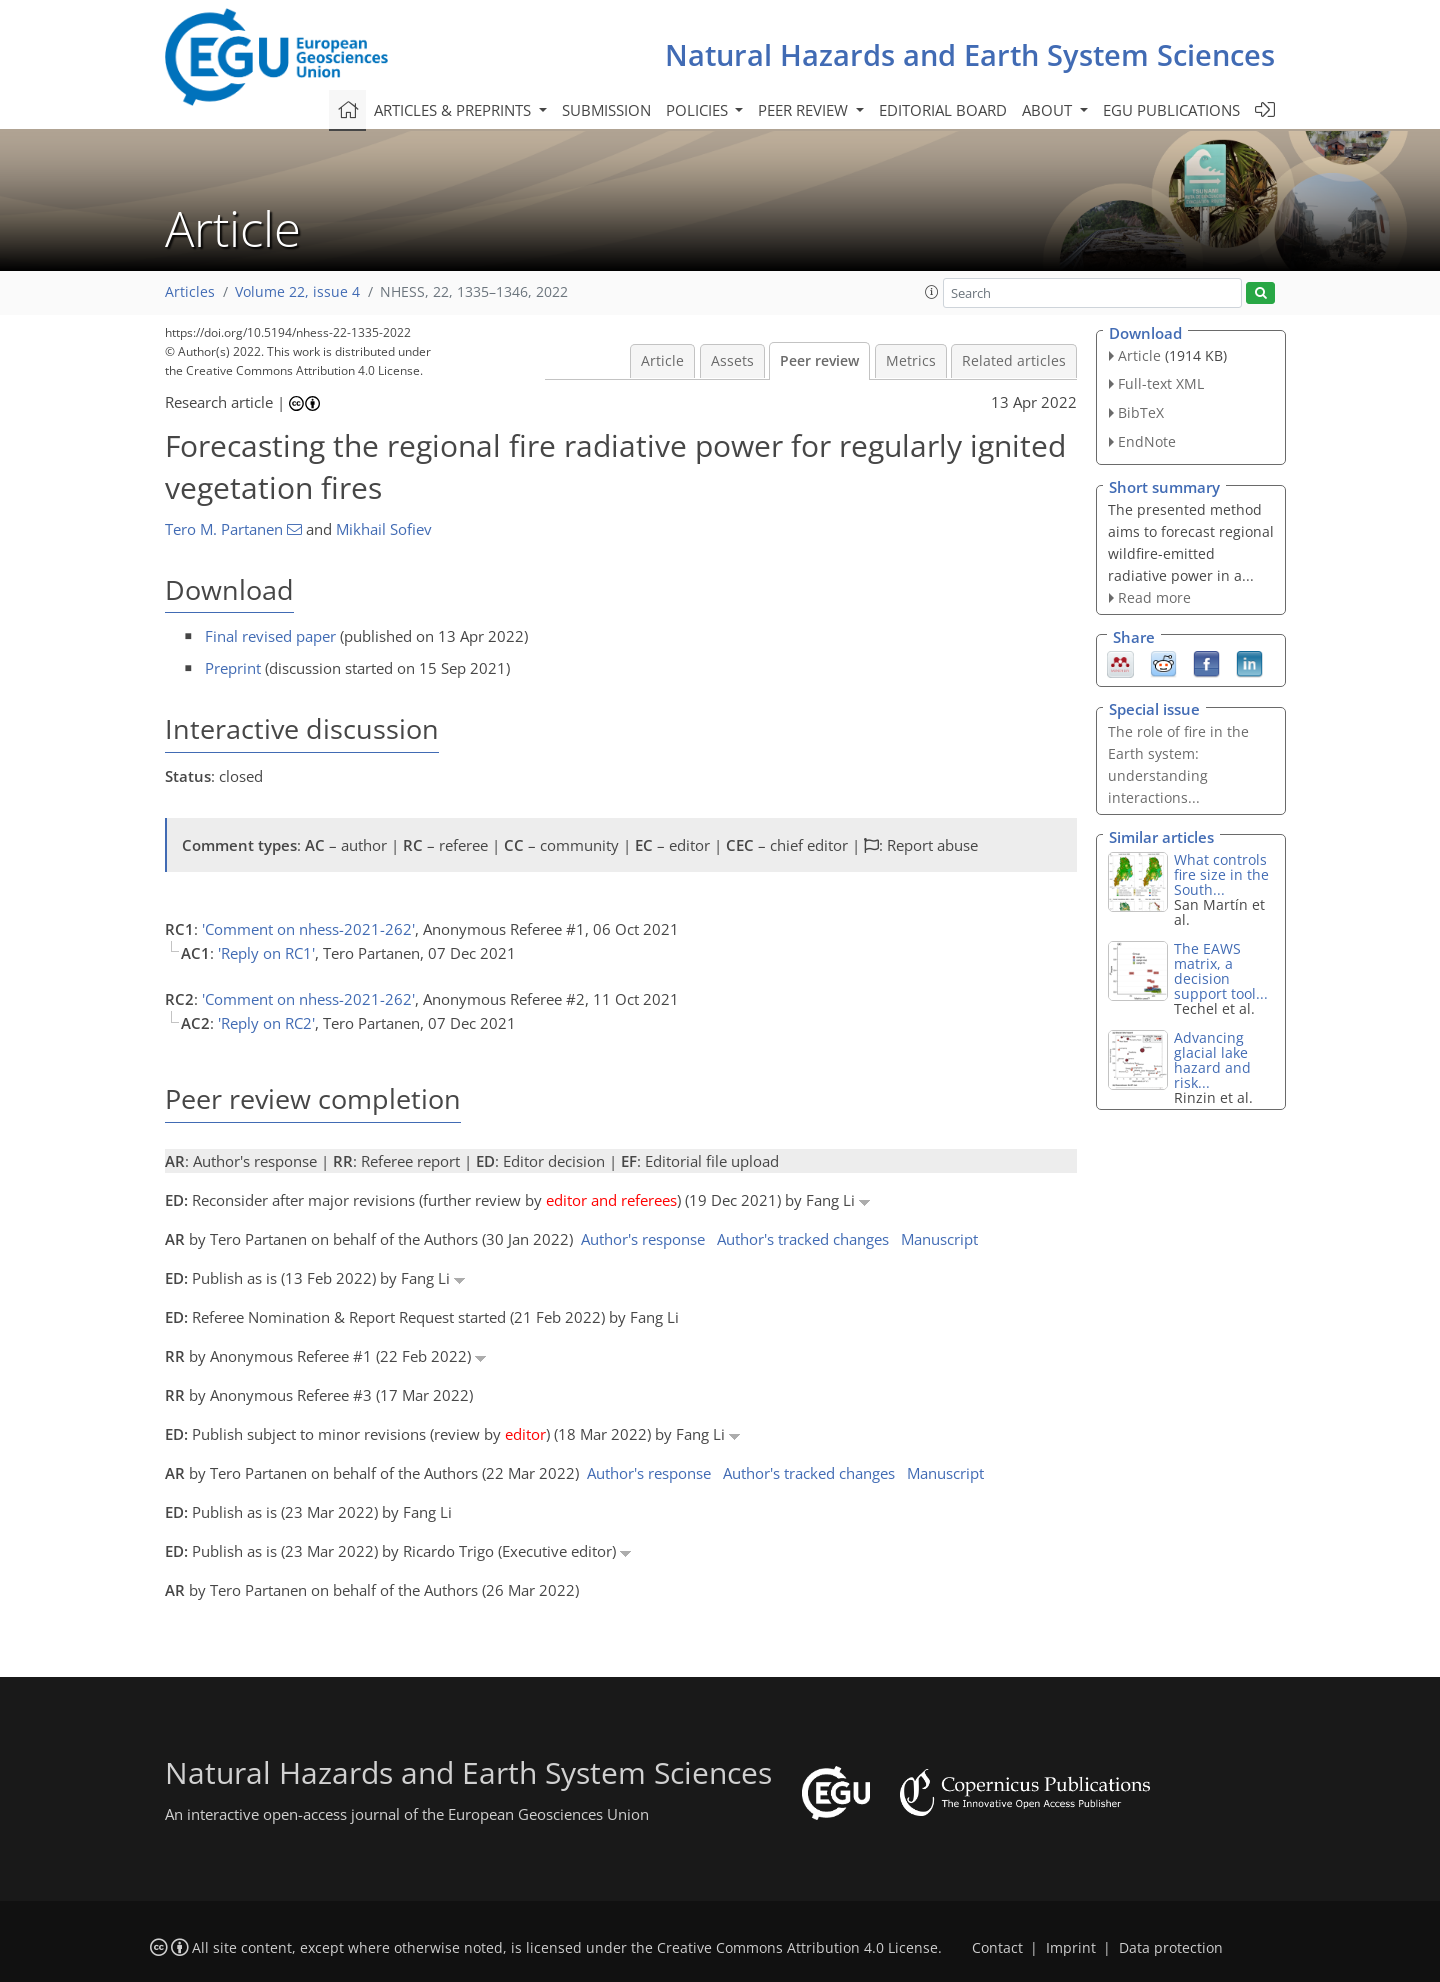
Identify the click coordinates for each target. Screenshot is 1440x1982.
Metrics (911, 361)
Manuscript (939, 1239)
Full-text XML (1161, 383)
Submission (606, 110)
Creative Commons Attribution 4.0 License (797, 1948)
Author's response (643, 1239)
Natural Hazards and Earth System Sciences (970, 54)
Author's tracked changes (803, 1239)
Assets (732, 361)
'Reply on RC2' (266, 1023)
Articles (190, 292)
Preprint (233, 668)
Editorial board (943, 110)
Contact (997, 1948)
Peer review (819, 361)
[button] (932, 292)
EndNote (1147, 441)
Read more (1154, 597)
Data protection (1171, 1948)
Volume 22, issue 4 (297, 292)
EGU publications (1171, 110)
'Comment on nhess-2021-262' (308, 929)
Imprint (1071, 1948)
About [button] (1049, 110)
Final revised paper (270, 636)
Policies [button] (699, 110)
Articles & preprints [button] (454, 110)
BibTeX (1141, 412)
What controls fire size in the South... (1221, 874)
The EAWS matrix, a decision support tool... (1221, 971)
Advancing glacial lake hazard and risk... (1212, 1060)
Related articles (1014, 361)
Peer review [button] (805, 110)
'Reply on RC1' (266, 953)
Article (662, 361)
